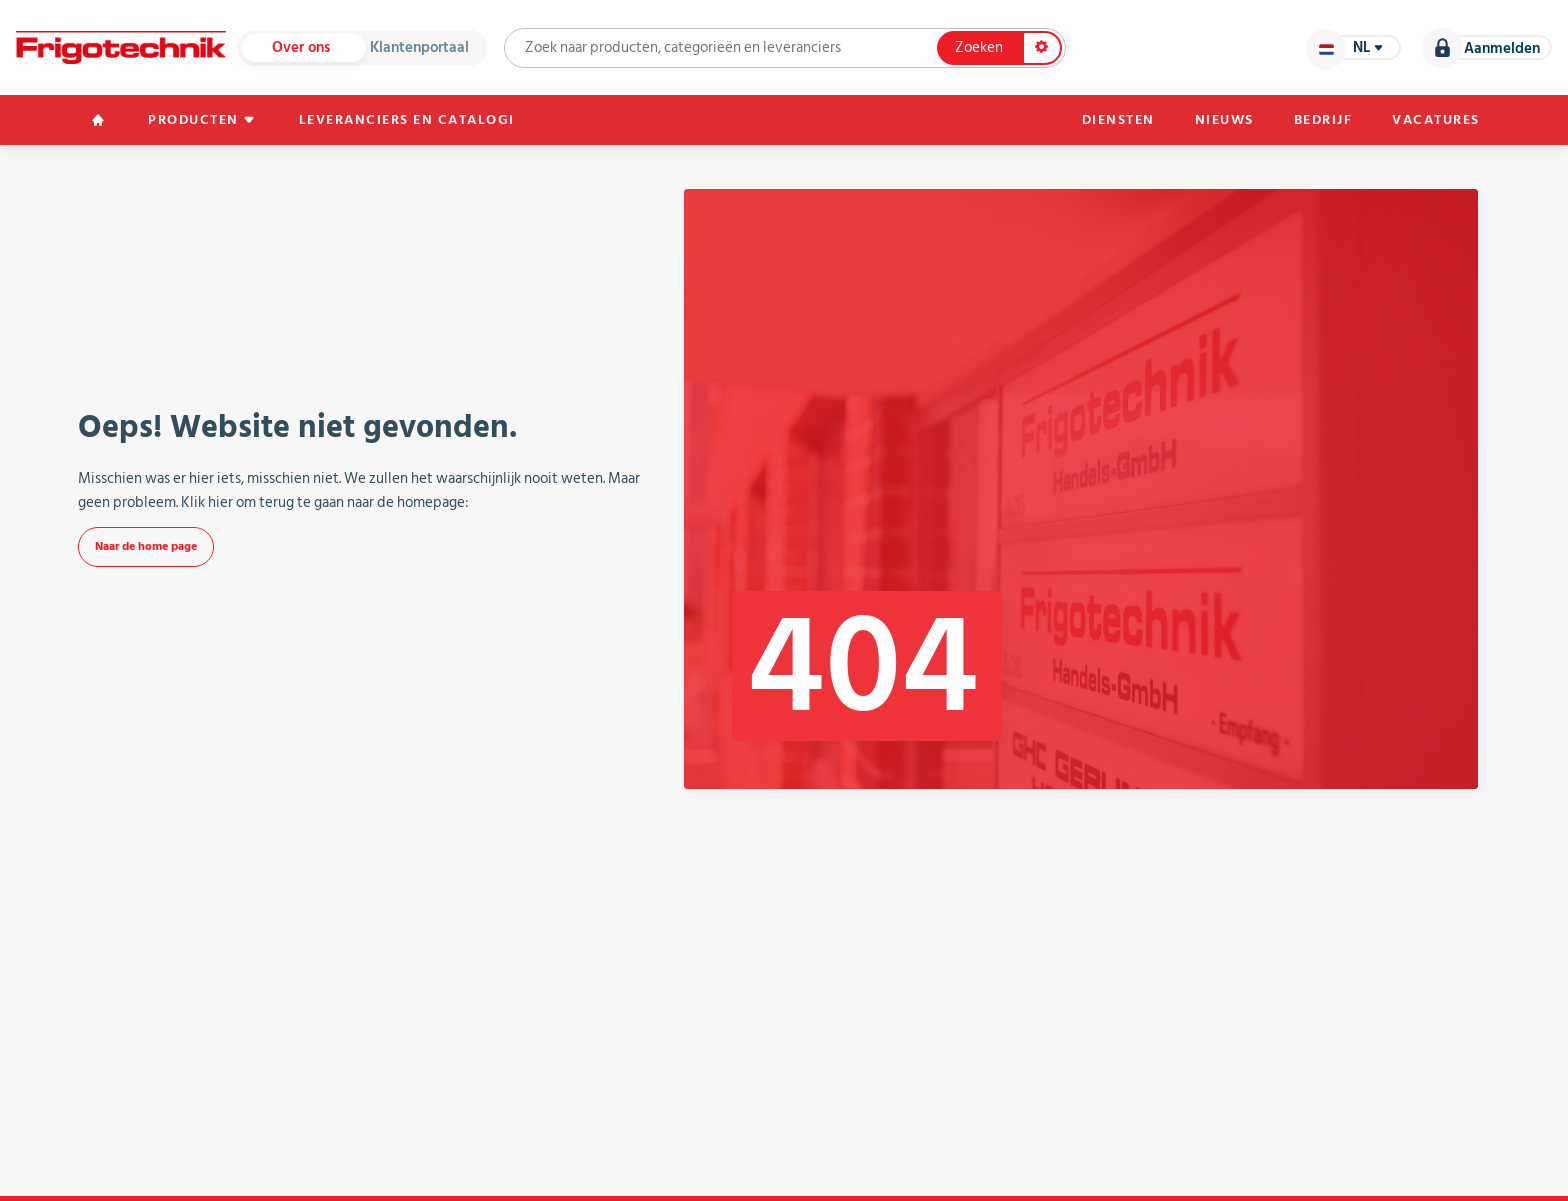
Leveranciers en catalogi (407, 120)
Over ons (301, 47)
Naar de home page (146, 546)
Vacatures (1436, 120)
